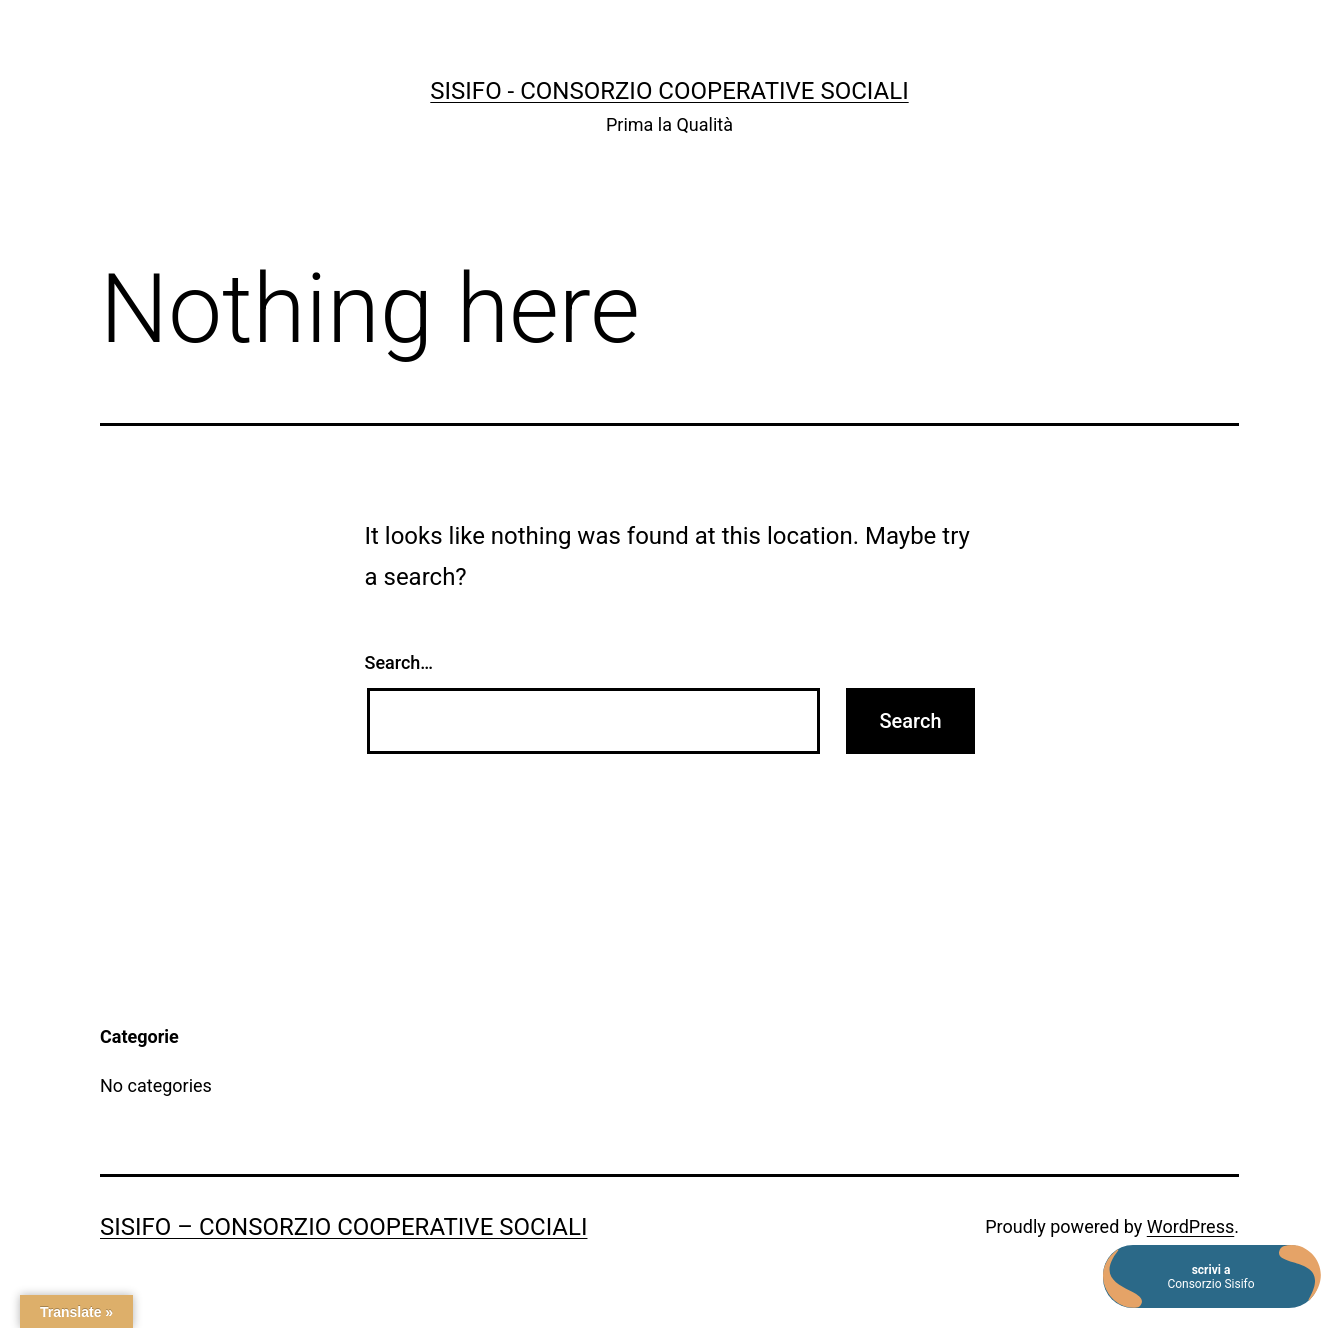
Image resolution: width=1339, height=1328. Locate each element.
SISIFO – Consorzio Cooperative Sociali (343, 1227)
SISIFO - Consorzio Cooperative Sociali (669, 91)
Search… (399, 662)
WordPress (1190, 1226)
